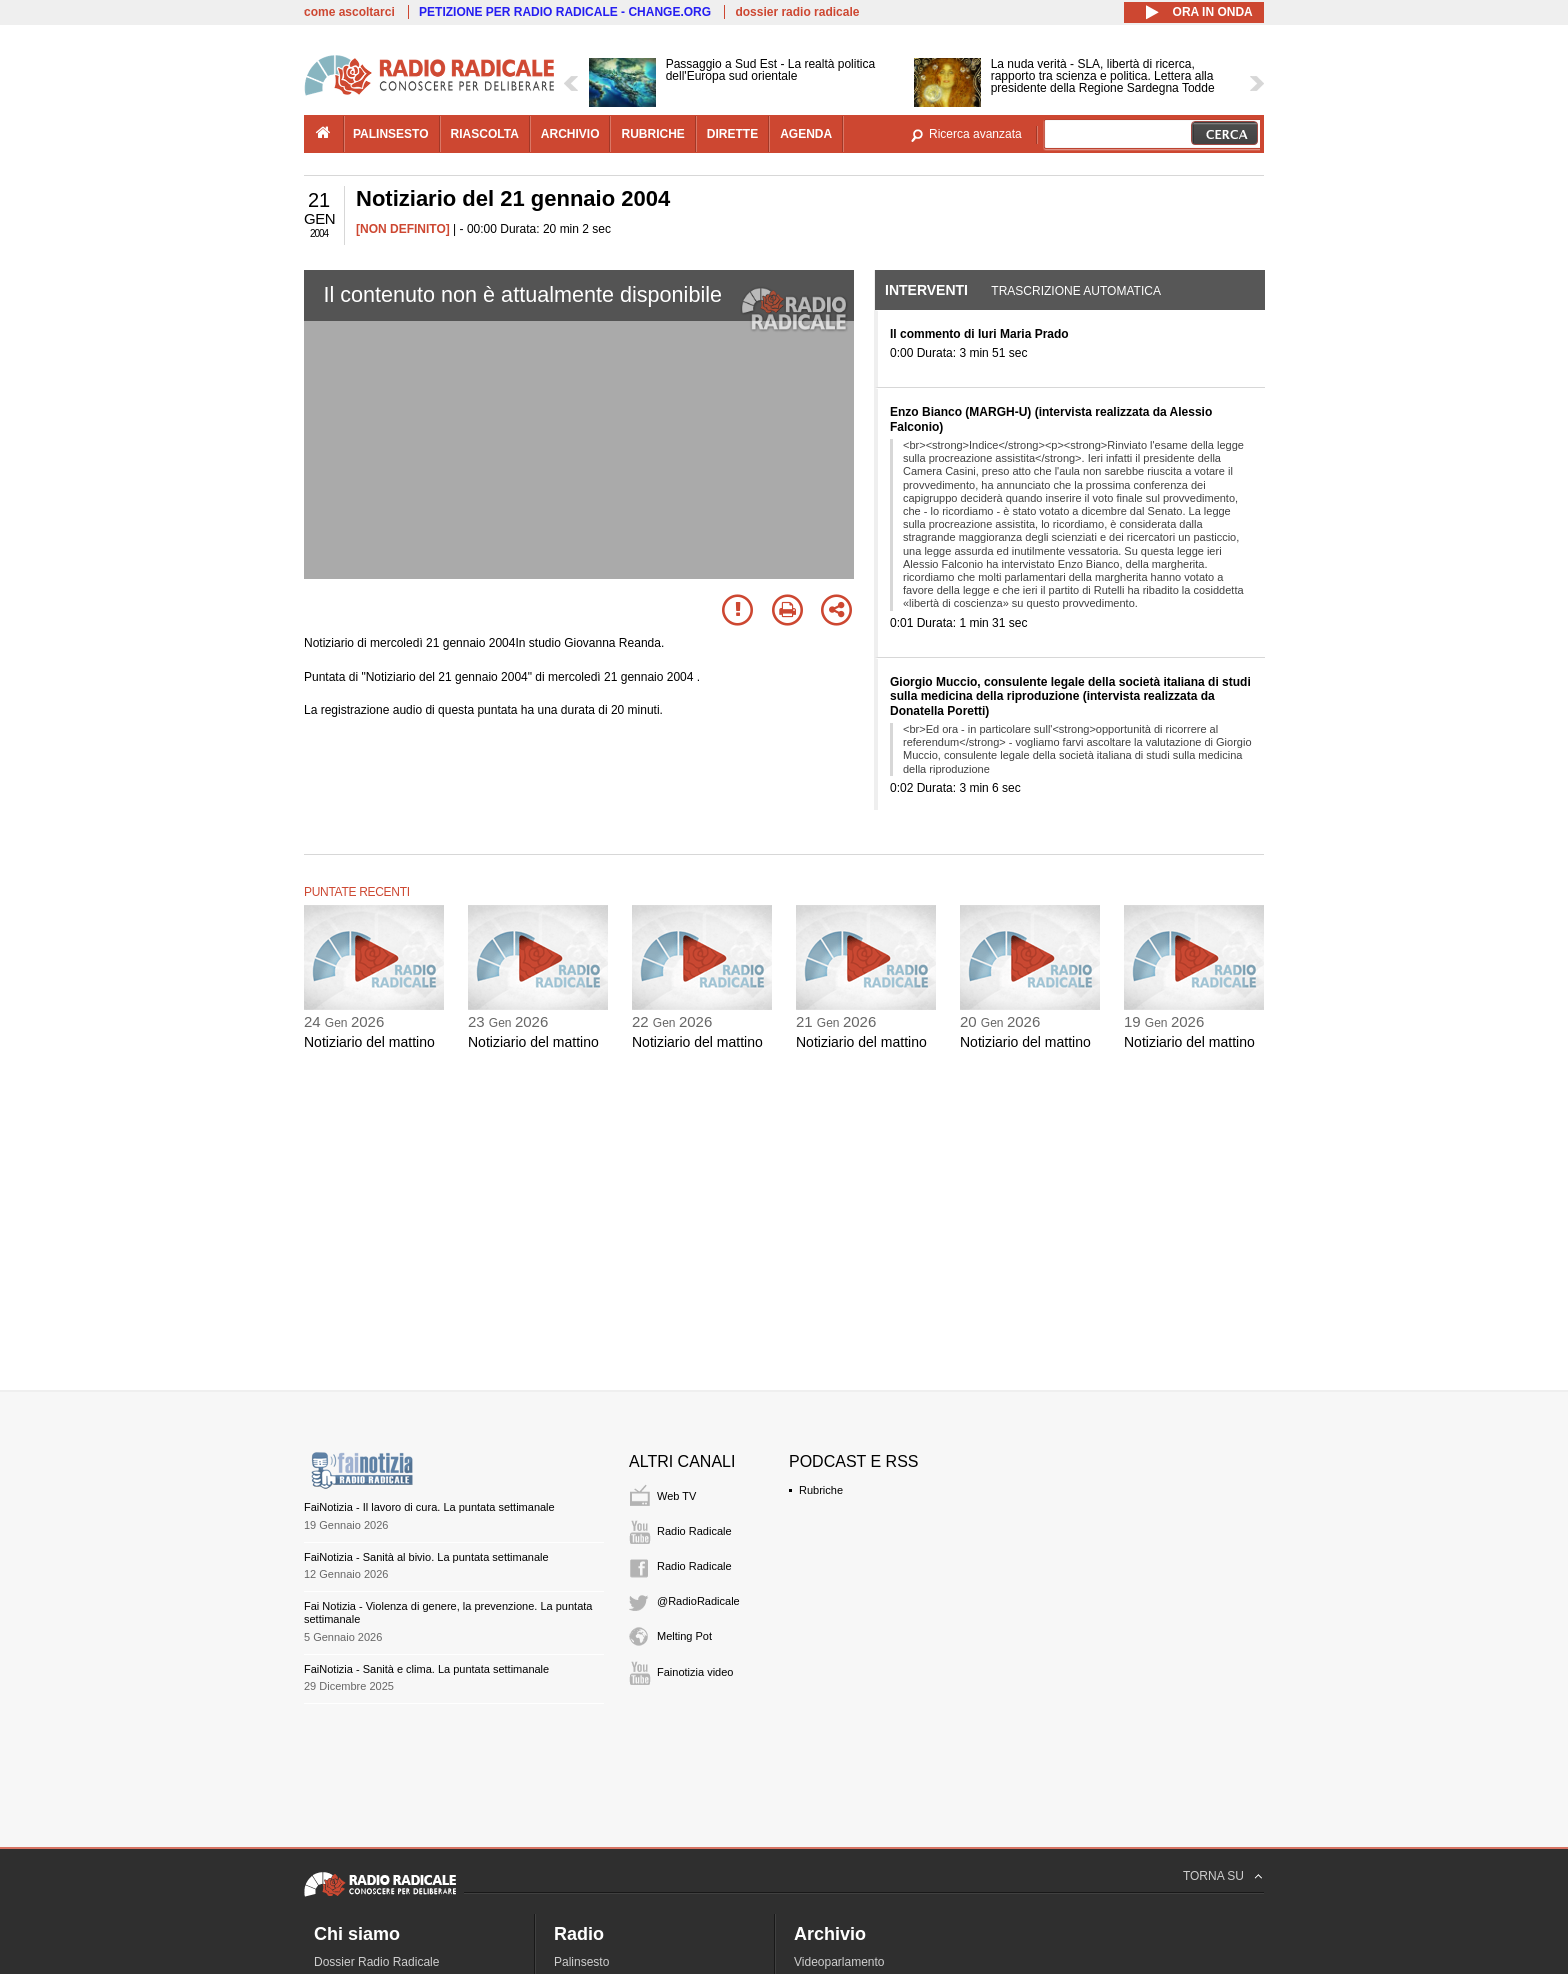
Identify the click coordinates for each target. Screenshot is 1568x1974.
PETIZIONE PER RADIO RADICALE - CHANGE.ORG (565, 12)
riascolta (485, 134)
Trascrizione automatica (1076, 291)
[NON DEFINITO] (403, 229)
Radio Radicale (694, 1531)
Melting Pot (684, 1636)
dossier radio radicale (797, 12)
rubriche (652, 134)
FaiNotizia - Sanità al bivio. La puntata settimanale (426, 1557)
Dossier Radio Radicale (376, 1962)
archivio (570, 134)
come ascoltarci (349, 12)
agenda (806, 134)
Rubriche (821, 1490)
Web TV (676, 1496)
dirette (732, 134)
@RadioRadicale (698, 1601)
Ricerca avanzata (975, 134)
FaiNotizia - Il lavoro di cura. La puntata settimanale (429, 1507)
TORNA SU (1213, 1876)
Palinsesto (581, 1962)
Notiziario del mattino (369, 1042)
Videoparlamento (839, 1962)
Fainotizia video (695, 1672)
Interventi (926, 290)
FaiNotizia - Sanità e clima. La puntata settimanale (426, 1669)
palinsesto (391, 134)
